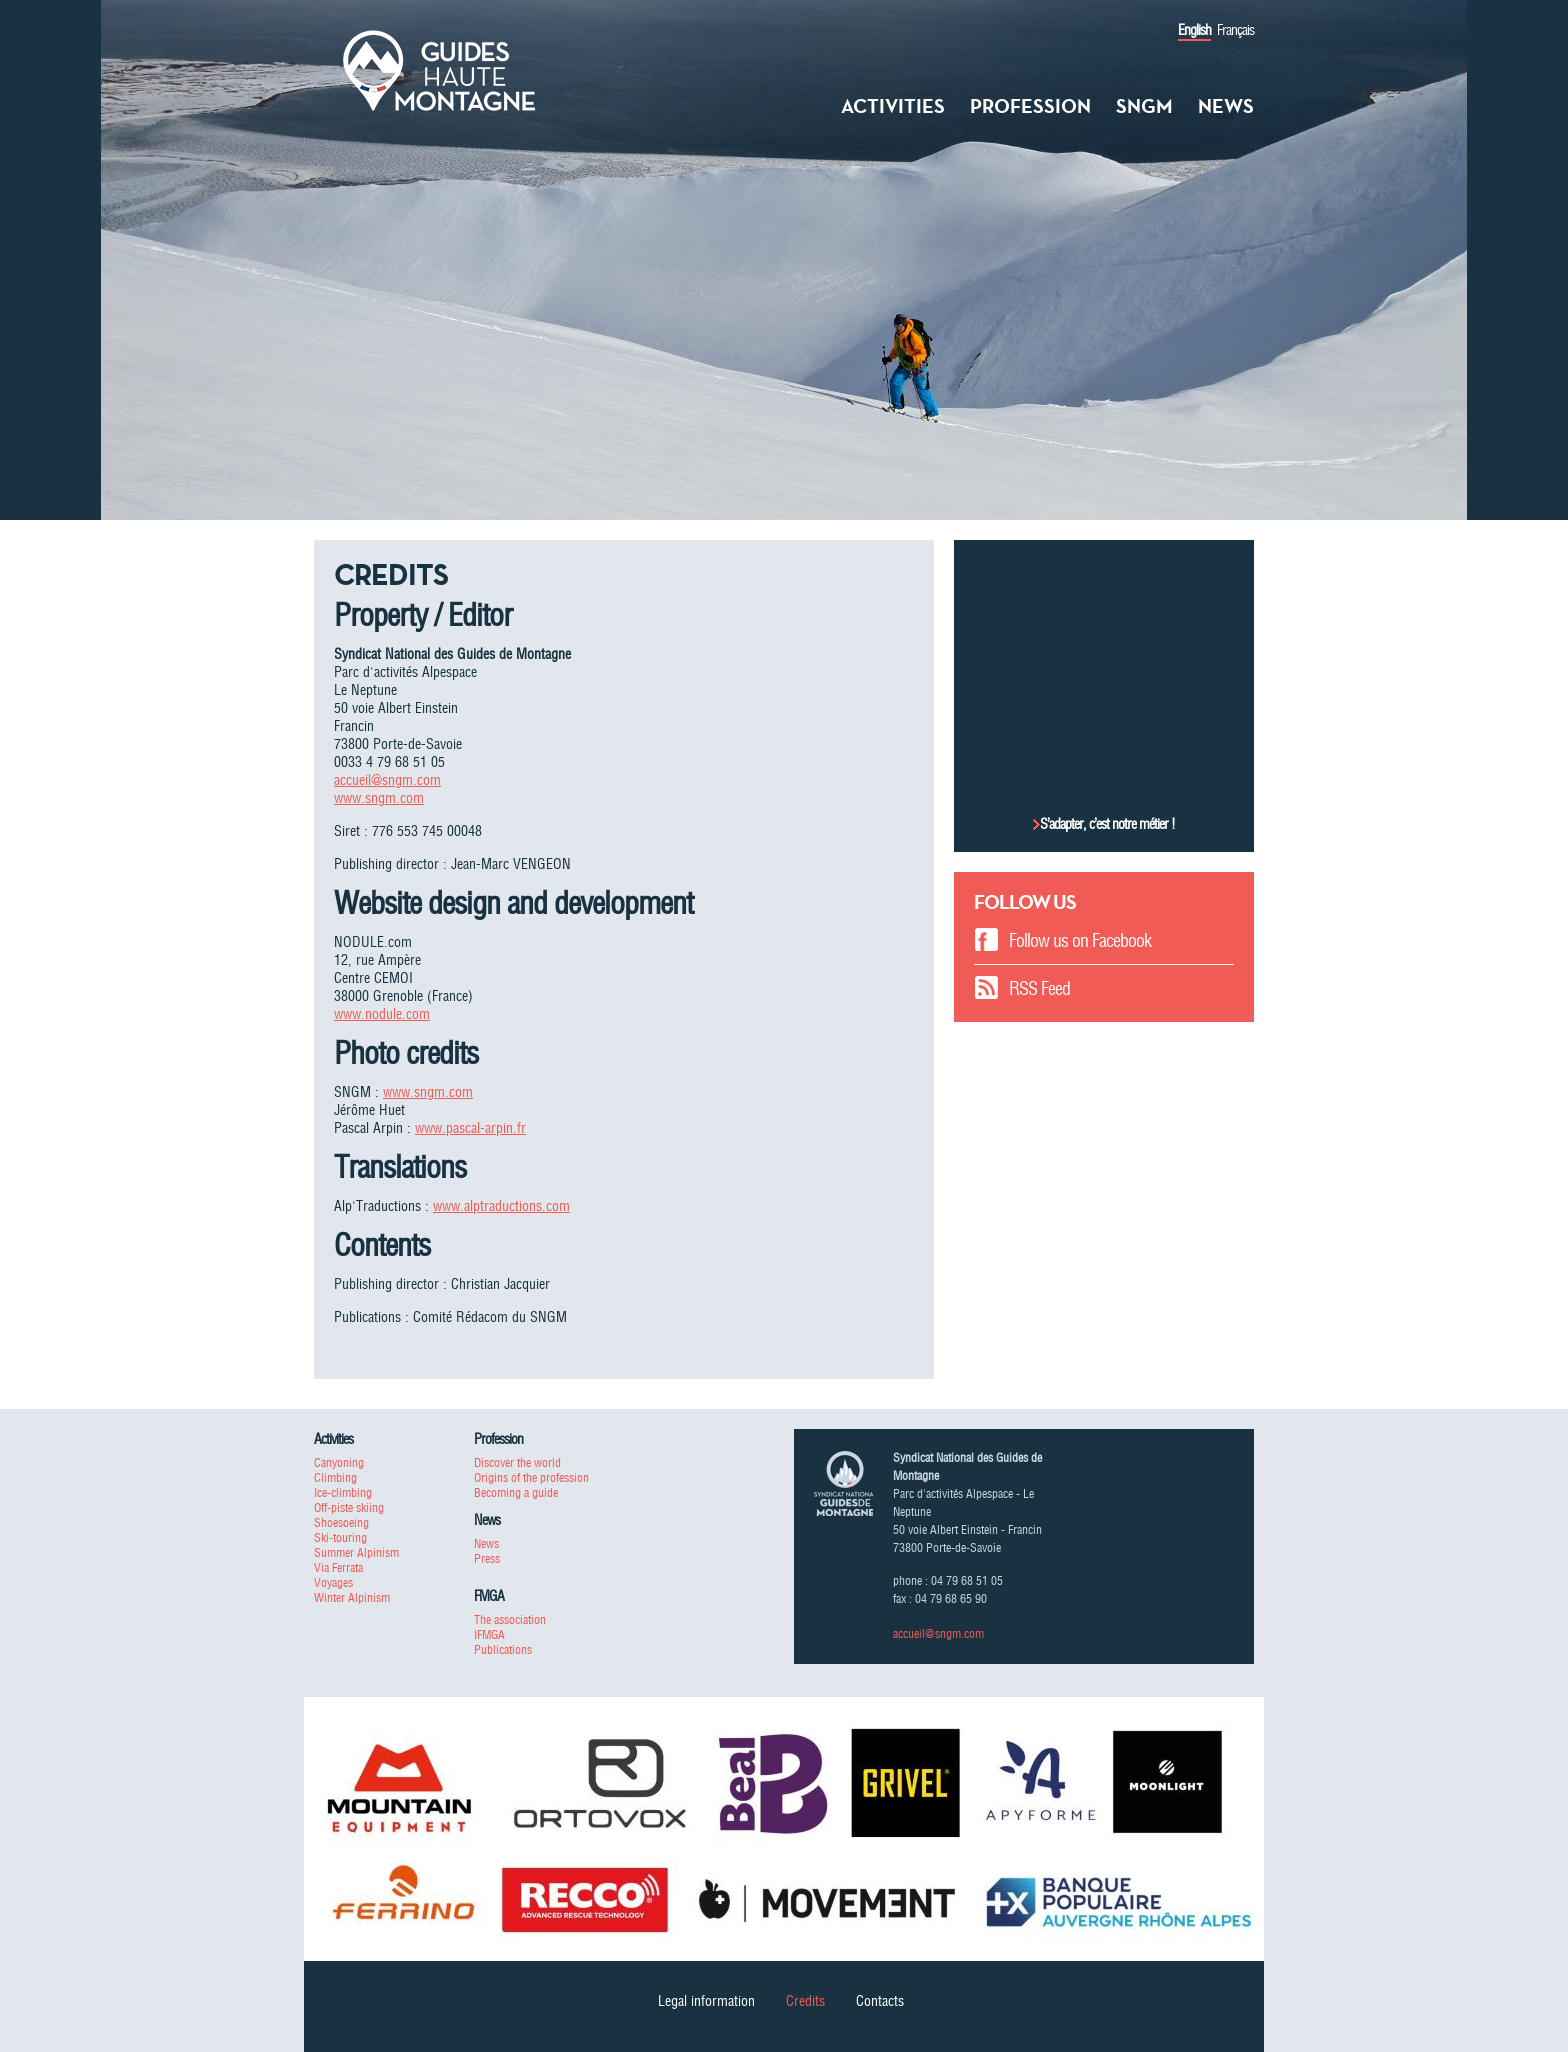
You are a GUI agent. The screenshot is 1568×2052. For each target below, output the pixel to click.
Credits (805, 2001)
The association (510, 1619)
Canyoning (339, 1462)
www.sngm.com (379, 798)
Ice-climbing (343, 1492)
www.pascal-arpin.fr (470, 1128)
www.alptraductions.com (501, 1206)
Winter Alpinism (352, 1597)
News (1226, 106)
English (1194, 30)
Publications (503, 1649)
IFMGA (489, 1634)
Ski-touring (340, 1537)
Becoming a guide (516, 1492)
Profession (1030, 106)
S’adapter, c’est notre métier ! (1107, 824)
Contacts (880, 2001)
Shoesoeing (341, 1522)
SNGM (1144, 106)
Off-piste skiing (349, 1507)
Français (1235, 30)
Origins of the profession (531, 1477)
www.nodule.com (382, 1014)
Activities (893, 106)
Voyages (333, 1582)
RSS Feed (1039, 988)
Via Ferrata (338, 1567)
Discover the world (517, 1462)
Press (487, 1558)
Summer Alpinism (356, 1552)
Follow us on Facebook (1080, 940)
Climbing (335, 1477)
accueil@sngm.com (387, 780)
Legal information (706, 2001)
